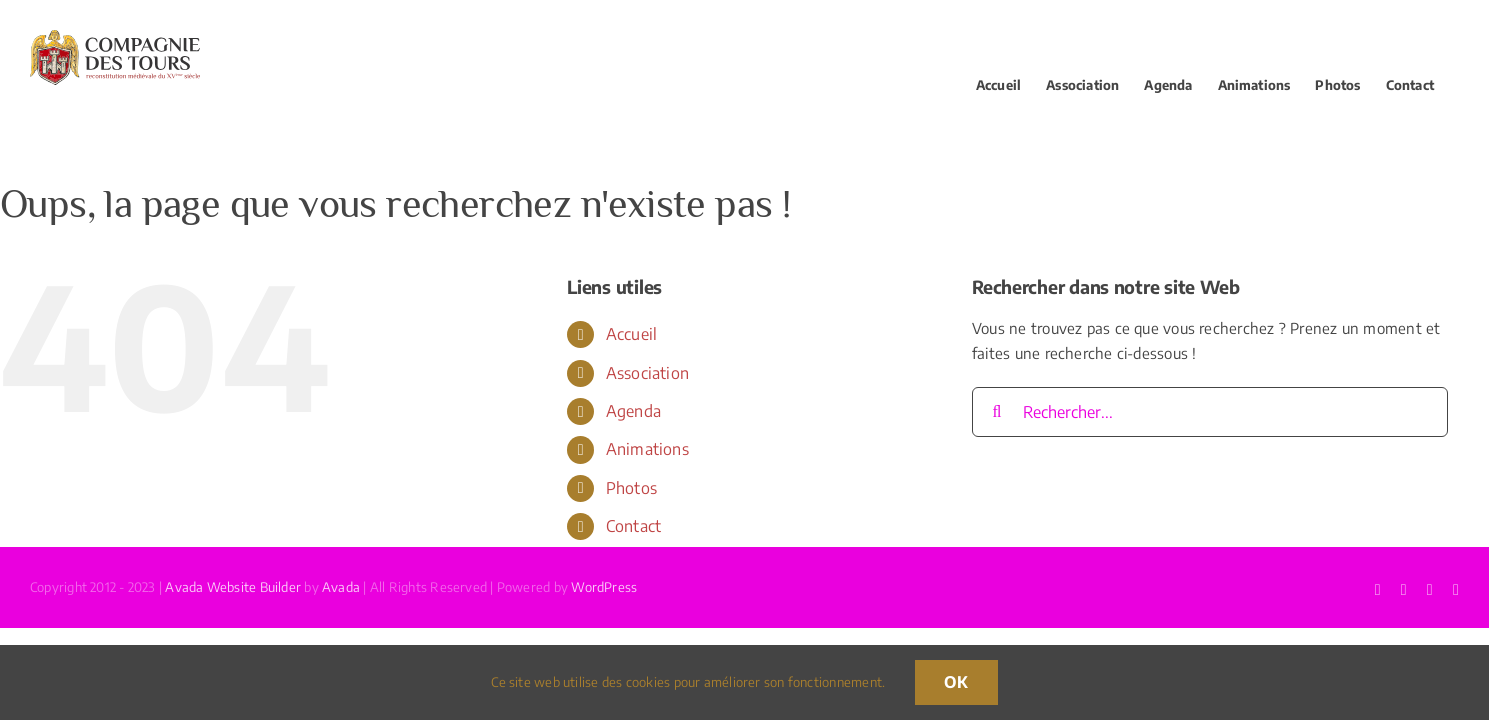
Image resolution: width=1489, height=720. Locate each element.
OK (956, 682)
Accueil (632, 334)
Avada (341, 587)
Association (647, 373)
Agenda (633, 411)
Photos (631, 488)
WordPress (604, 587)
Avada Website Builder (233, 587)
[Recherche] (997, 412)
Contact (634, 526)
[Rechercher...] (1210, 412)
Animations (647, 449)
